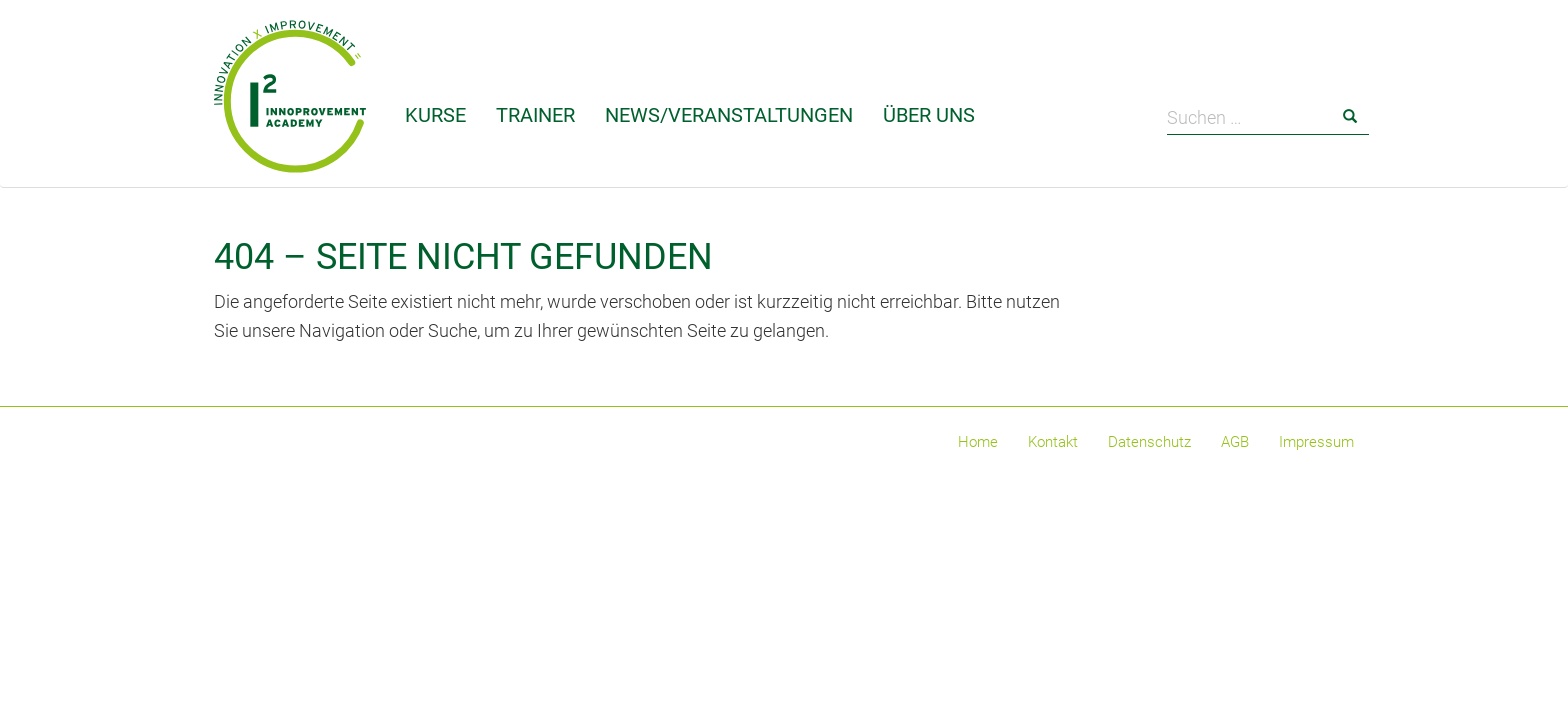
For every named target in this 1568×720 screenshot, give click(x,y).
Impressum (1316, 442)
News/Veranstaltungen (729, 115)
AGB (1235, 442)
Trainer (535, 115)
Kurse (435, 115)
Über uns (929, 115)
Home (978, 442)
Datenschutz (1149, 442)
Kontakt (1053, 442)
